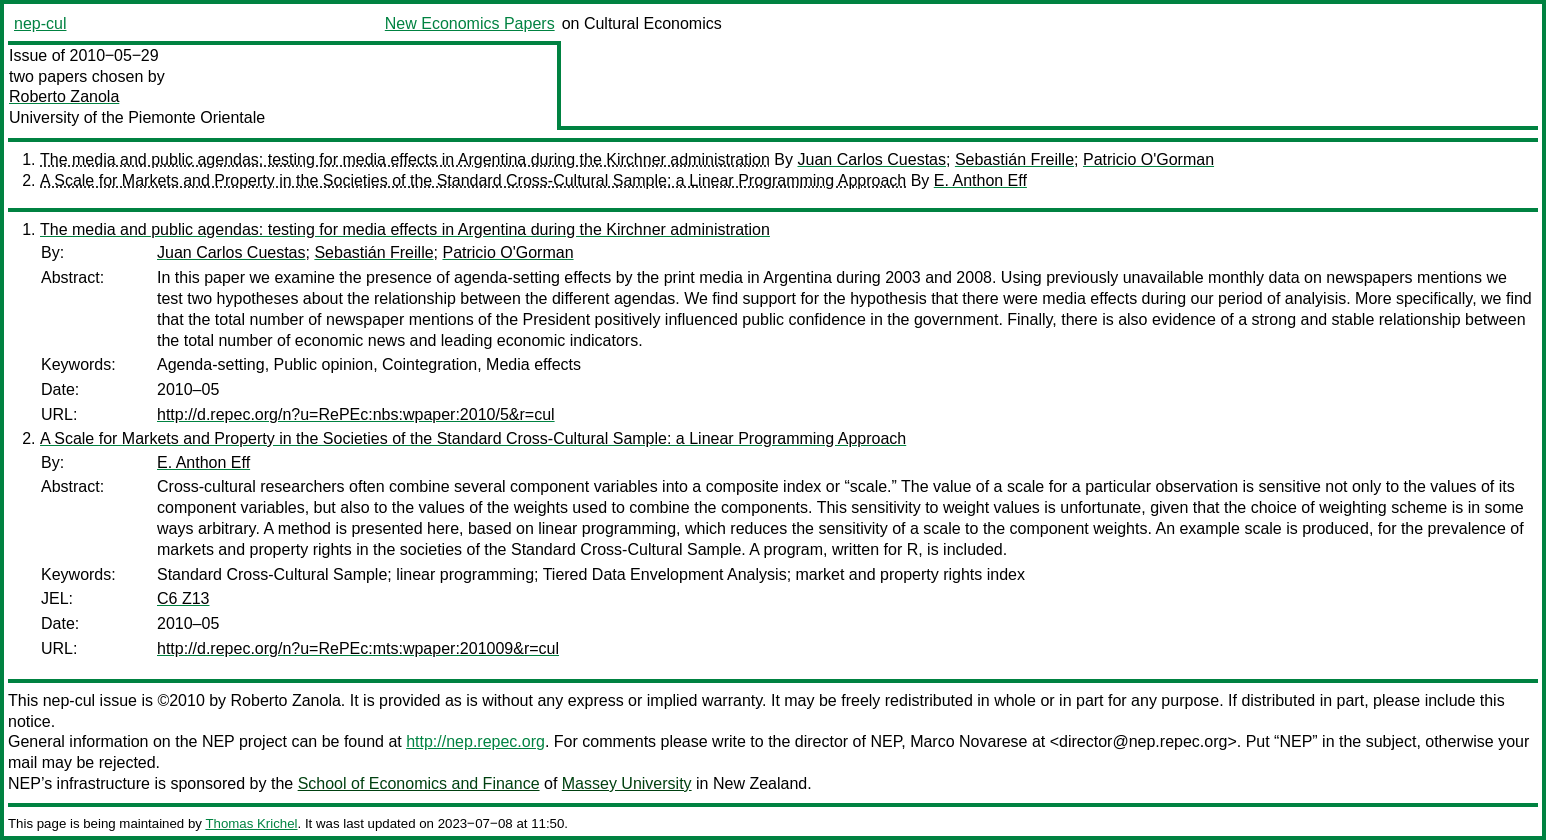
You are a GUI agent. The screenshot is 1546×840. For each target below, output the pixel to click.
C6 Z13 (183, 598)
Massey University (627, 783)
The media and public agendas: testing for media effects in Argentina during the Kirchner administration (405, 159)
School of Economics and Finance (419, 783)
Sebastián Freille (1014, 159)
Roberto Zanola (64, 96)
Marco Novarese (968, 741)
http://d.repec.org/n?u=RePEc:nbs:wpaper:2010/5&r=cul (356, 414)
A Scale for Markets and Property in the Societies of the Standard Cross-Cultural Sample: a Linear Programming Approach (473, 180)
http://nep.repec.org (475, 741)
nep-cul (40, 23)
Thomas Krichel (251, 823)
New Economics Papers (470, 23)
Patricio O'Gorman (1148, 159)
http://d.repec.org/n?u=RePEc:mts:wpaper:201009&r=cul (358, 648)
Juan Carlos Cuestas (871, 159)
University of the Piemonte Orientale (137, 117)
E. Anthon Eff (980, 180)
